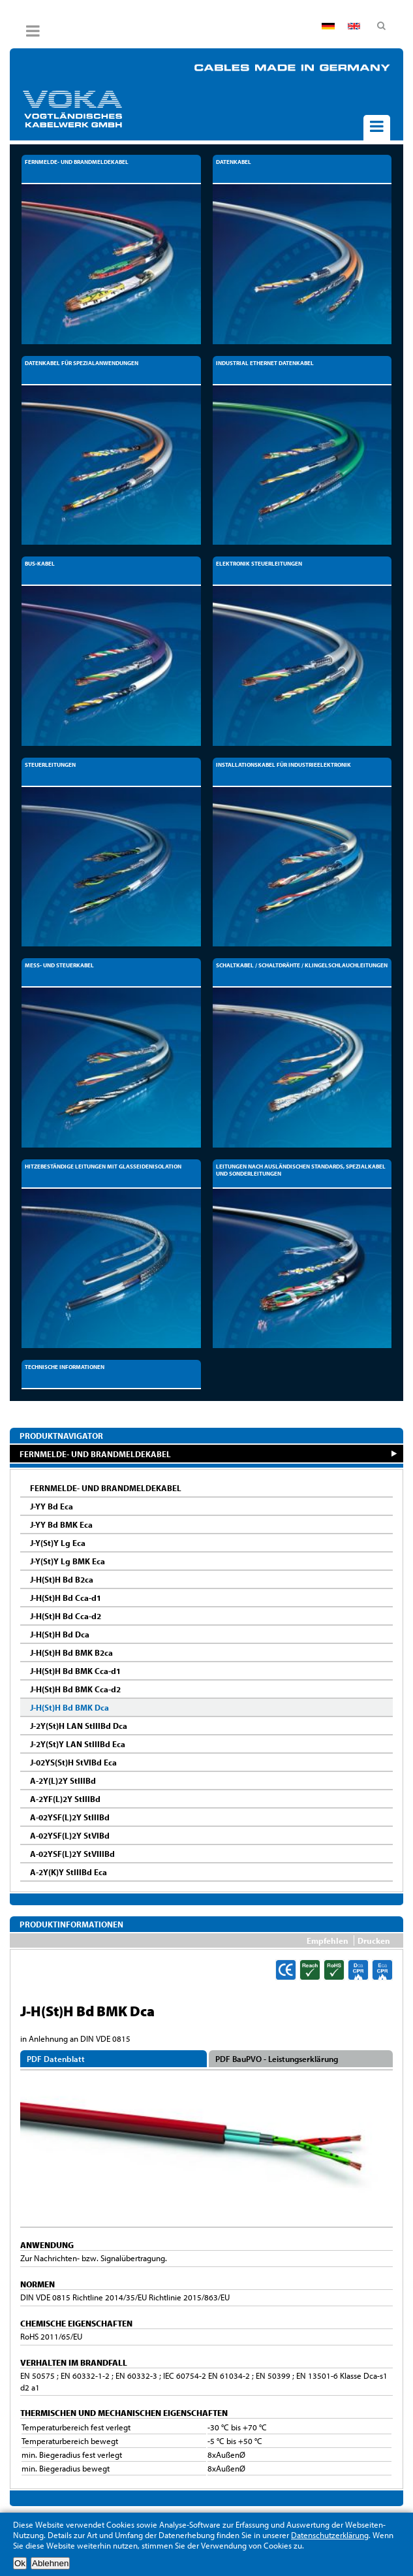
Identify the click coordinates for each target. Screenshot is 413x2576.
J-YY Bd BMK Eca (61, 1524)
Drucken (374, 1940)
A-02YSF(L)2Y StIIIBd (70, 1817)
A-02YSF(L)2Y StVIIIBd (72, 1853)
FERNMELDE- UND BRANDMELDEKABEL (95, 1453)
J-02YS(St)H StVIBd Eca (73, 1762)
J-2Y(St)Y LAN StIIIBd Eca (77, 1744)
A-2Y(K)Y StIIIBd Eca (68, 1872)
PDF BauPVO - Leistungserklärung (276, 2058)
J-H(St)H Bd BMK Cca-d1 (75, 1671)
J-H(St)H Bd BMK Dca (69, 1707)
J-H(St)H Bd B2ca (61, 1579)
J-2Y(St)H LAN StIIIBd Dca (78, 1725)
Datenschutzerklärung (330, 2535)
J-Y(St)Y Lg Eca (57, 1543)
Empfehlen (327, 1940)
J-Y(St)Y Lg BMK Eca (67, 1561)
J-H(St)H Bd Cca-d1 (65, 1597)
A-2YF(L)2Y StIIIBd (65, 1799)
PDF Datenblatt (56, 2058)
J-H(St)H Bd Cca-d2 (65, 1616)
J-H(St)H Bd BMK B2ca (71, 1652)
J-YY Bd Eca (51, 1506)
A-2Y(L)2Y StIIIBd (63, 1780)
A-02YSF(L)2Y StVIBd (70, 1835)
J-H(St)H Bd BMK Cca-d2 (75, 1689)
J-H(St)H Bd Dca (59, 1634)
